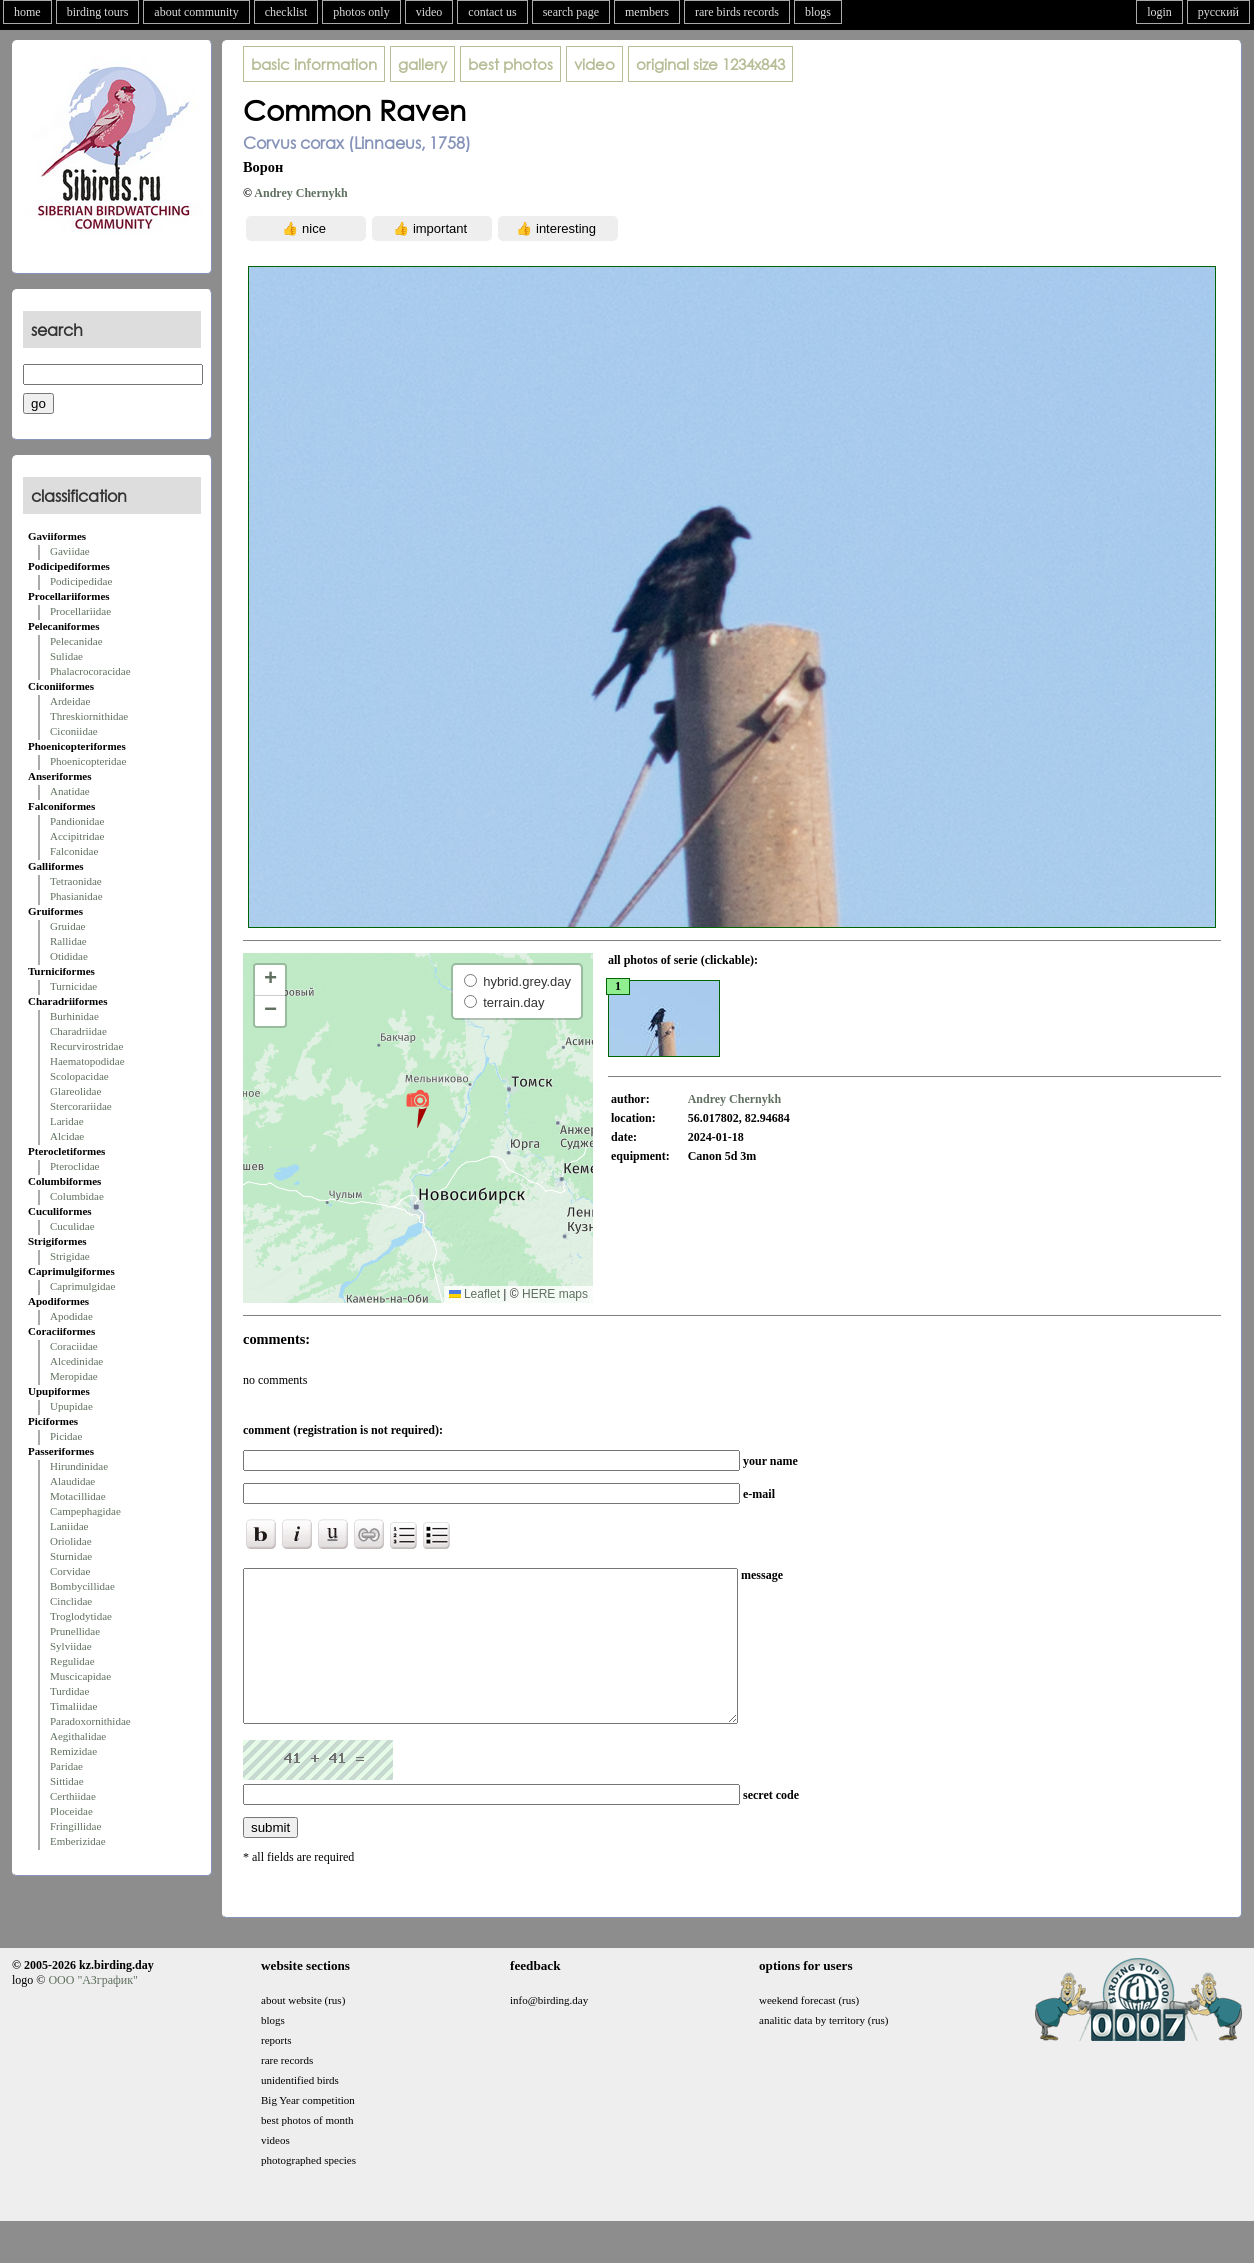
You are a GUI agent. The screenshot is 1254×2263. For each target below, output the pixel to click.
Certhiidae (73, 1796)
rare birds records (737, 12)
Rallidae (68, 941)
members (647, 12)
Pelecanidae (76, 641)
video (429, 12)
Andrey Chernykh (300, 193)
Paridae (66, 1766)
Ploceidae (71, 1811)
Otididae (69, 956)
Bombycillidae (82, 1586)
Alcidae (67, 1136)
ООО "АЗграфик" (92, 2010)
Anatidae (70, 791)
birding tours (98, 12)
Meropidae (74, 1376)
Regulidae (72, 1661)
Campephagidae (85, 1511)
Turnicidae (73, 986)
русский (1218, 12)
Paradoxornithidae (90, 1721)
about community (196, 12)
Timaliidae (73, 1706)
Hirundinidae (79, 1466)
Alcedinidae (76, 1361)
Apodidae (71, 1316)
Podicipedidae (81, 581)
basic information (314, 64)
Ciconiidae (74, 731)
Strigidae (70, 1256)
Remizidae (73, 1751)
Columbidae (77, 1196)
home (27, 12)
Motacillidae (78, 1496)
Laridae (67, 1121)
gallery (422, 64)
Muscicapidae (80, 1676)
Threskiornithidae (89, 716)
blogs (818, 12)
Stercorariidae (81, 1106)
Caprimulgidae (82, 1286)
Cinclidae (71, 1601)
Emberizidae (78, 1841)
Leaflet (474, 1294)
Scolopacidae (79, 1076)
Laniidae (69, 1526)
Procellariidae (80, 611)
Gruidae (67, 926)
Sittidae (67, 1781)
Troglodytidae (81, 1616)
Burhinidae (74, 1016)
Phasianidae (76, 896)
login (1159, 12)
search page (571, 12)
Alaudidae (72, 1481)
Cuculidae (72, 1226)
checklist (286, 12)
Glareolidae (75, 1091)
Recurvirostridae (86, 1046)
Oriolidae (71, 1541)
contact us (492, 12)
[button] (417, 1108)
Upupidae (71, 1406)
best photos (510, 64)
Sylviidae (71, 1646)
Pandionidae (77, 821)
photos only (361, 12)
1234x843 (710, 64)
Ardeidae (70, 701)
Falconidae (74, 851)
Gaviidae (70, 551)
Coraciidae (74, 1346)
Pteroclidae (74, 1166)
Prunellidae (75, 1631)
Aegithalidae (78, 1736)
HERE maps (555, 1294)
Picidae (66, 1436)
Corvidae (70, 1571)
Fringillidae (75, 1826)
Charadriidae (78, 1031)
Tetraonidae (76, 881)
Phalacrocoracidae (90, 671)
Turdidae (69, 1691)
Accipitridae (77, 836)
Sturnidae (71, 1556)
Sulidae (66, 656)
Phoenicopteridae (88, 761)
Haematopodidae (87, 1061)
